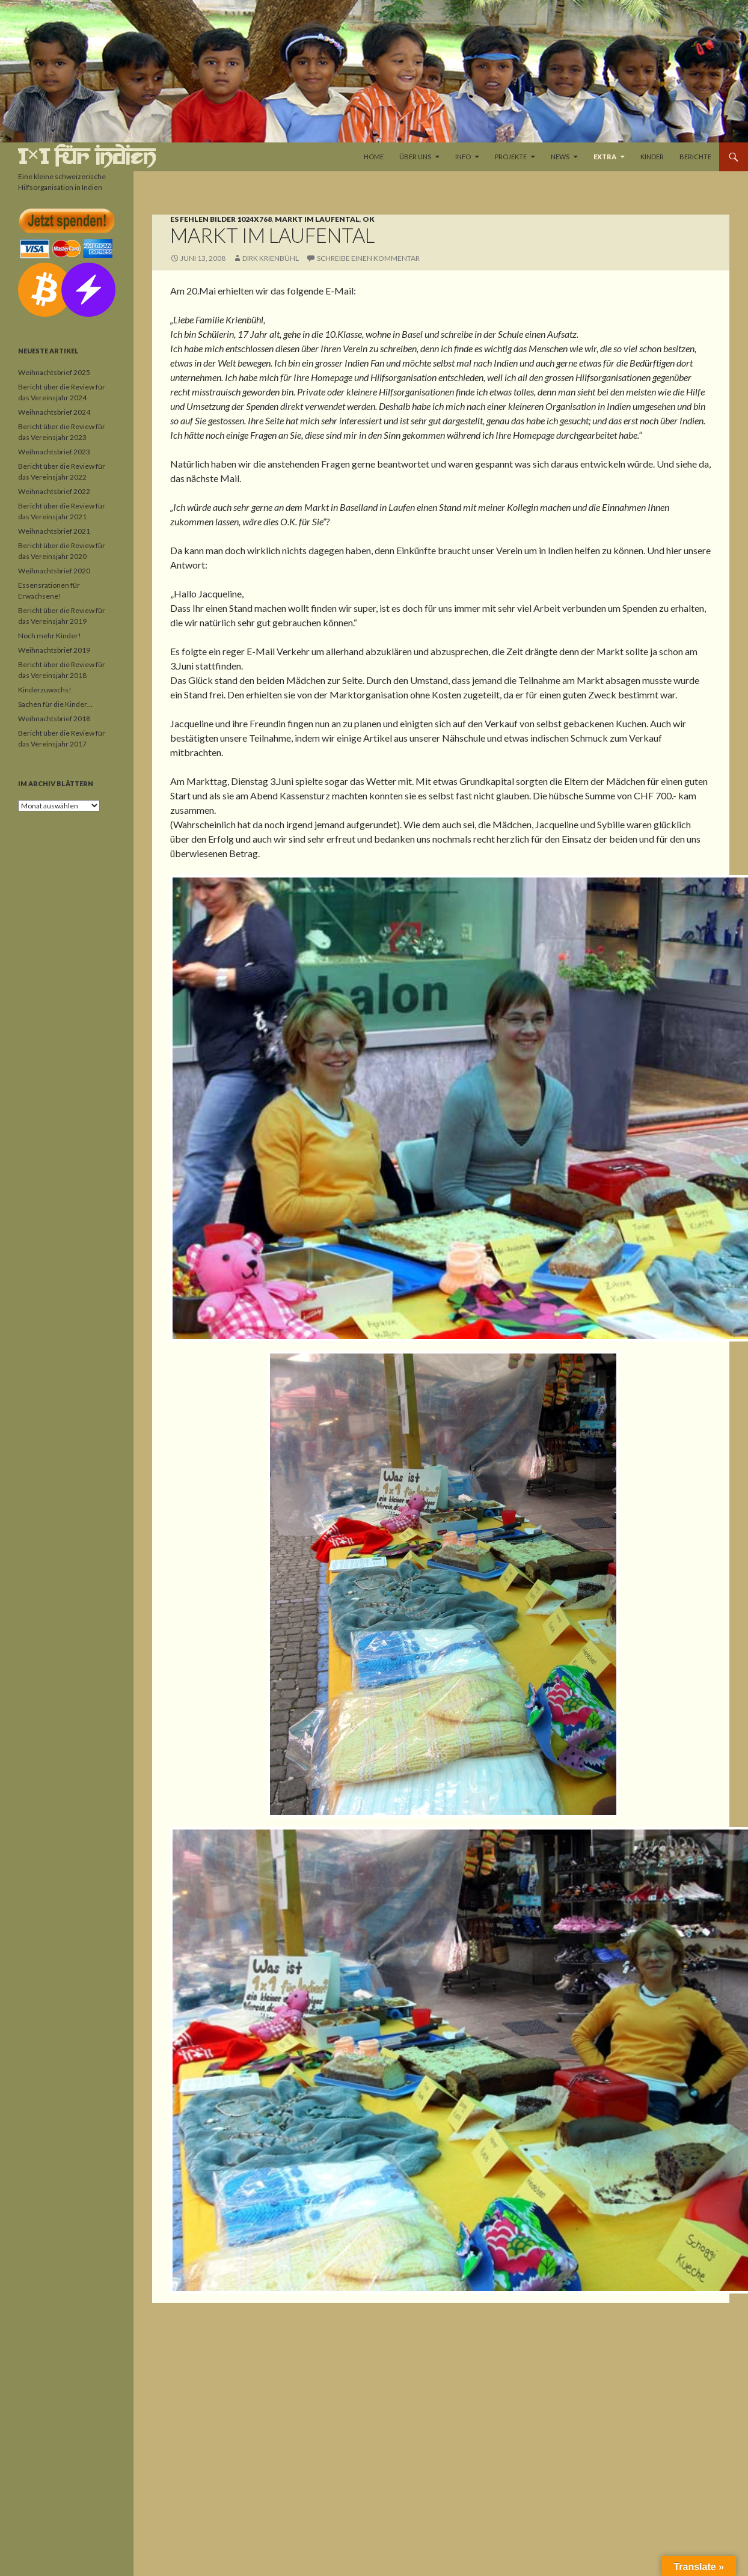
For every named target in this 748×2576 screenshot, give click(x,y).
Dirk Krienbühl (270, 258)
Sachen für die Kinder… (55, 704)
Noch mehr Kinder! (49, 635)
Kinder (652, 156)
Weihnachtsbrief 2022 (54, 491)
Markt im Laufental (317, 219)
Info (463, 156)
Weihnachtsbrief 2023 (54, 451)
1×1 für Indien (87, 156)
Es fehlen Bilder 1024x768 (221, 219)
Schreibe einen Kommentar (368, 258)
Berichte (695, 156)
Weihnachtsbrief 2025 (54, 372)
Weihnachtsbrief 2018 (54, 718)
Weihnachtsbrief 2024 (54, 412)
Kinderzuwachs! (45, 689)
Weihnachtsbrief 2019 (54, 650)
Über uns (415, 156)
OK (369, 219)
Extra (604, 156)
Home (374, 156)
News (560, 156)
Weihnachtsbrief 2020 (54, 570)
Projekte (511, 156)
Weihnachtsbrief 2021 (54, 531)
